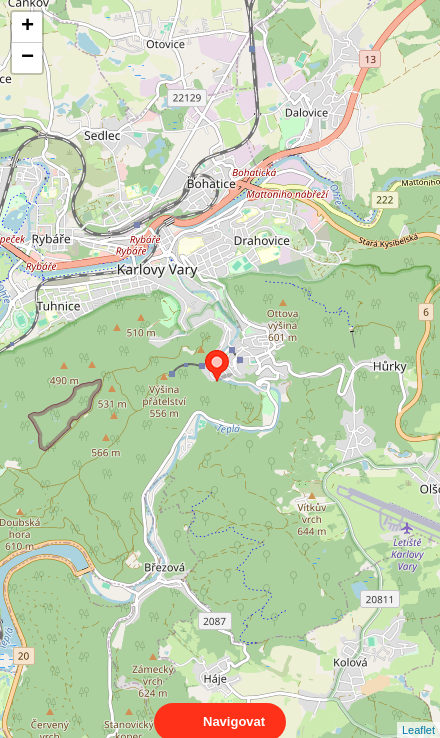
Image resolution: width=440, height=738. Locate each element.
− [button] (27, 58)
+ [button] (27, 27)
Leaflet (418, 712)
